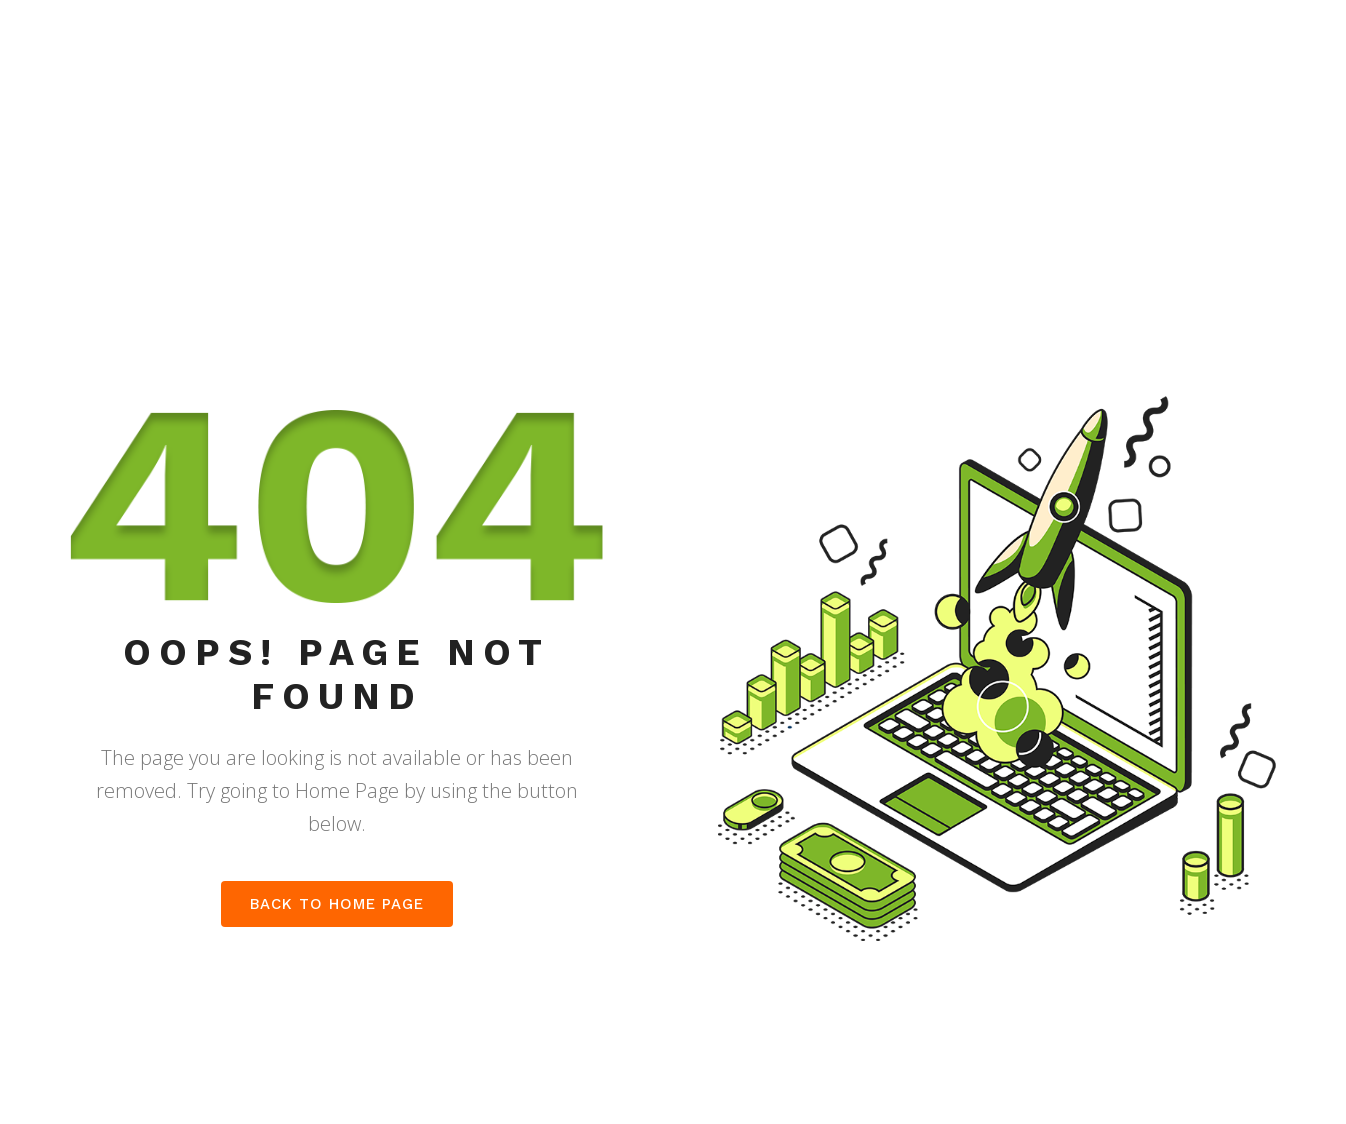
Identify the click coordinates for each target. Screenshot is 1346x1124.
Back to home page (337, 904)
